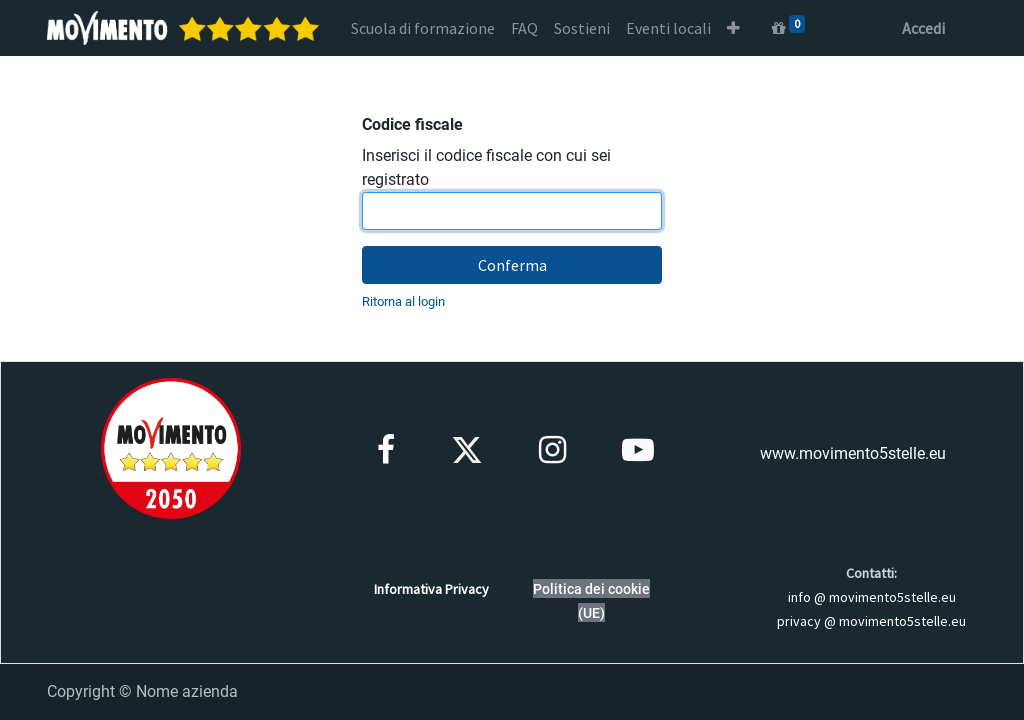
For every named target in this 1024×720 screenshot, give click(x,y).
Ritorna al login (403, 301)
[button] (733, 28)
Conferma (512, 265)
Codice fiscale (412, 124)
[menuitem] (423, 28)
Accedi (923, 28)
